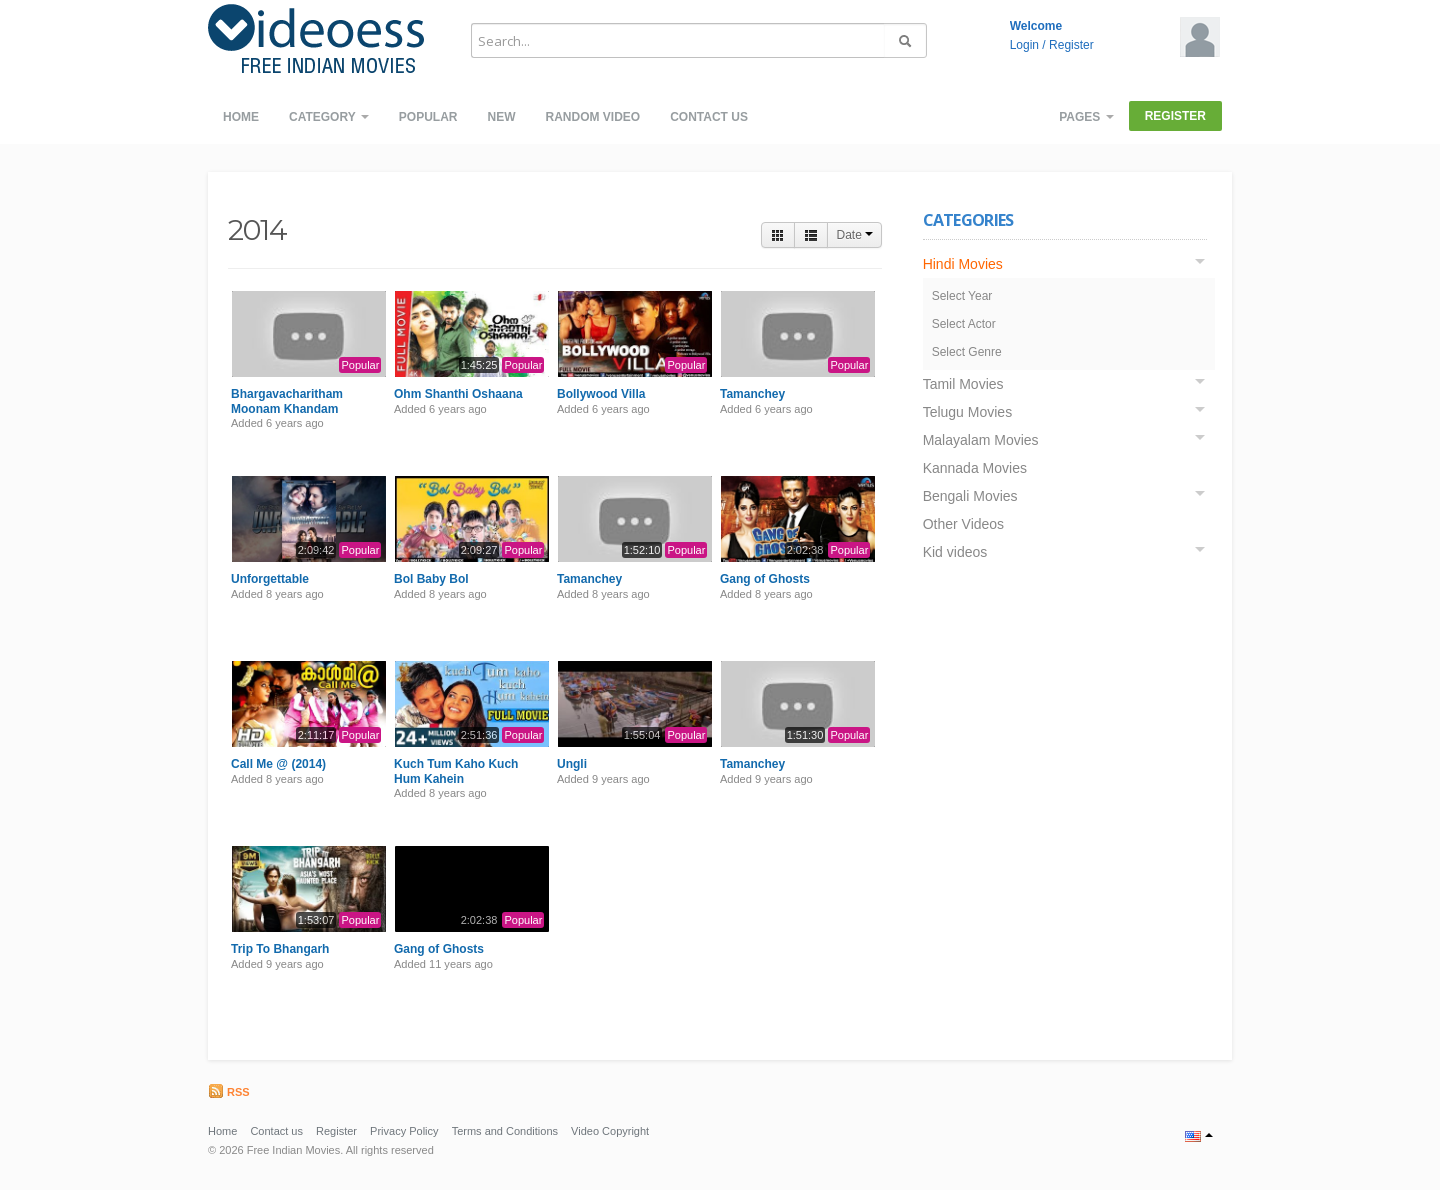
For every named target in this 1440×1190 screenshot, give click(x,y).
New (501, 117)
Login (1024, 45)
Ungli (572, 764)
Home (241, 117)
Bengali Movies (970, 496)
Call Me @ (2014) (278, 764)
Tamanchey (752, 394)
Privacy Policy (404, 1131)
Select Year (962, 296)
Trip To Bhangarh (280, 949)
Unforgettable (270, 579)
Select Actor (964, 324)
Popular (428, 117)
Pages (1086, 117)
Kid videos (955, 552)
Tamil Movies (963, 384)
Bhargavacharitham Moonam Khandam (287, 401)
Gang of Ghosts (765, 579)
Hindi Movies (963, 264)
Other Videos (963, 524)
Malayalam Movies (981, 440)
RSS (229, 1092)
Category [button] (329, 117)
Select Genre (967, 352)
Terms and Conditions (505, 1131)
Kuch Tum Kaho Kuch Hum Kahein (456, 771)
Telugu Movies (968, 412)
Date (854, 235)
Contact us (709, 117)
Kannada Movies (975, 468)
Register (1071, 45)
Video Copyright (610, 1131)
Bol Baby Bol (431, 579)
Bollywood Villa (601, 394)
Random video (592, 117)
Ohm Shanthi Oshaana (458, 394)
